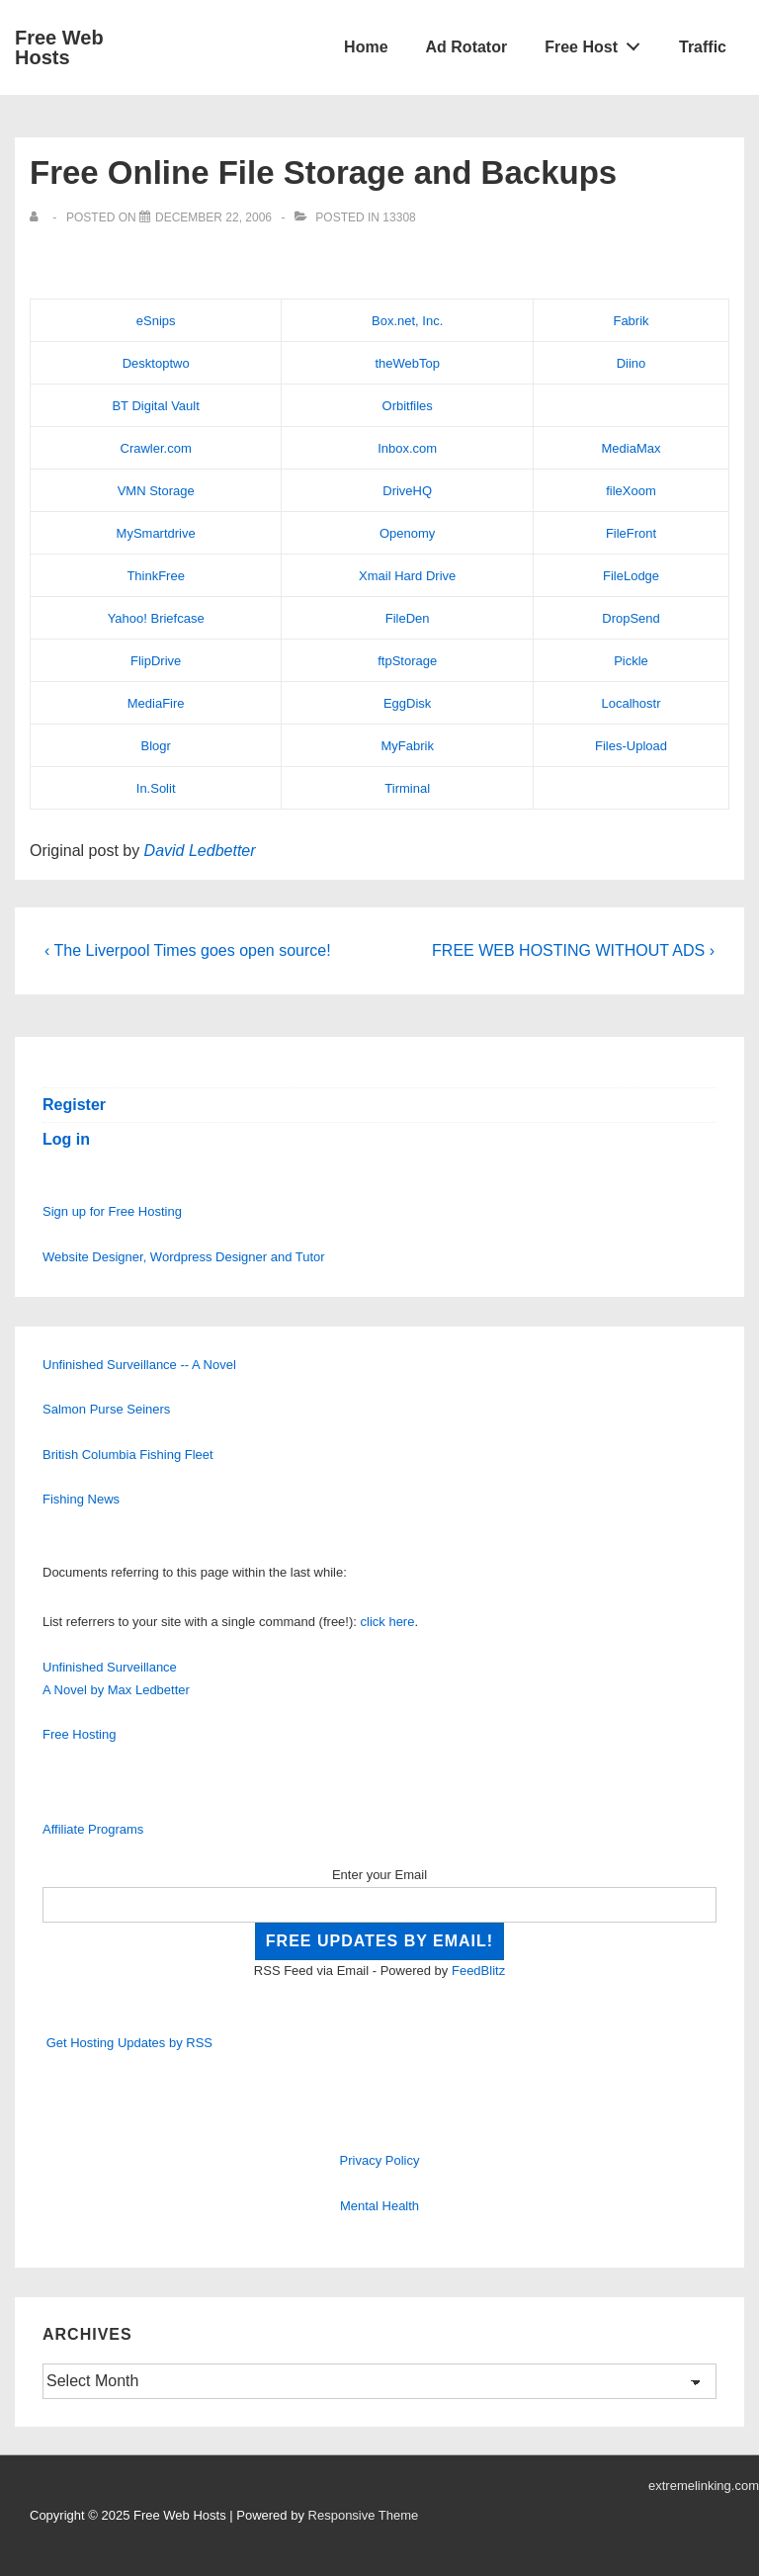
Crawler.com (156, 448)
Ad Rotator (467, 47)
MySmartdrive (156, 533)
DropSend (631, 618)
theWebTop (407, 363)
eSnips (156, 320)
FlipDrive (155, 660)
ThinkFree (155, 575)
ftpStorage (407, 660)
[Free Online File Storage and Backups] (213, 217)
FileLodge (631, 575)
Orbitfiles (407, 405)
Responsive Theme (363, 2515)
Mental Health (379, 2205)
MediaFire (156, 703)
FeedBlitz (478, 1970)
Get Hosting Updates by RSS (129, 2042)
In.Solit (156, 788)
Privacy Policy (380, 2160)
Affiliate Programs (92, 1829)
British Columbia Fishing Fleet (127, 1454)
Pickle (631, 660)
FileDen (407, 618)
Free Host (598, 42)
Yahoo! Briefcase (156, 618)
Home (365, 47)
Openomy (407, 533)
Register (74, 1104)
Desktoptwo (156, 363)
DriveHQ (407, 490)
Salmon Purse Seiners (106, 1409)
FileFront (631, 533)
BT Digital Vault (155, 405)
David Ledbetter (200, 850)
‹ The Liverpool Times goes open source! (187, 950)
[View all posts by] (38, 217)
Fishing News (81, 1499)
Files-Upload (631, 745)
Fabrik (630, 320)
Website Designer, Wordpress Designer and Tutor (183, 1256)
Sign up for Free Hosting (112, 1211)
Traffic (702, 47)
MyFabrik (406, 745)
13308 (398, 217)
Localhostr (631, 703)
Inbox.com (407, 448)
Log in (66, 1139)
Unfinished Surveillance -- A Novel (139, 1364)
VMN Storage (156, 490)
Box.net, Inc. (407, 320)
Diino (631, 363)
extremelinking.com (703, 2485)
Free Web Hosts (59, 47)
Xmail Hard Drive (407, 575)
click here (388, 1621)
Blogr (155, 745)
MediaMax (631, 448)
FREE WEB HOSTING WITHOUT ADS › (573, 950)
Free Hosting (79, 1734)
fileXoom (631, 490)
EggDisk (407, 703)
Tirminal (407, 788)
